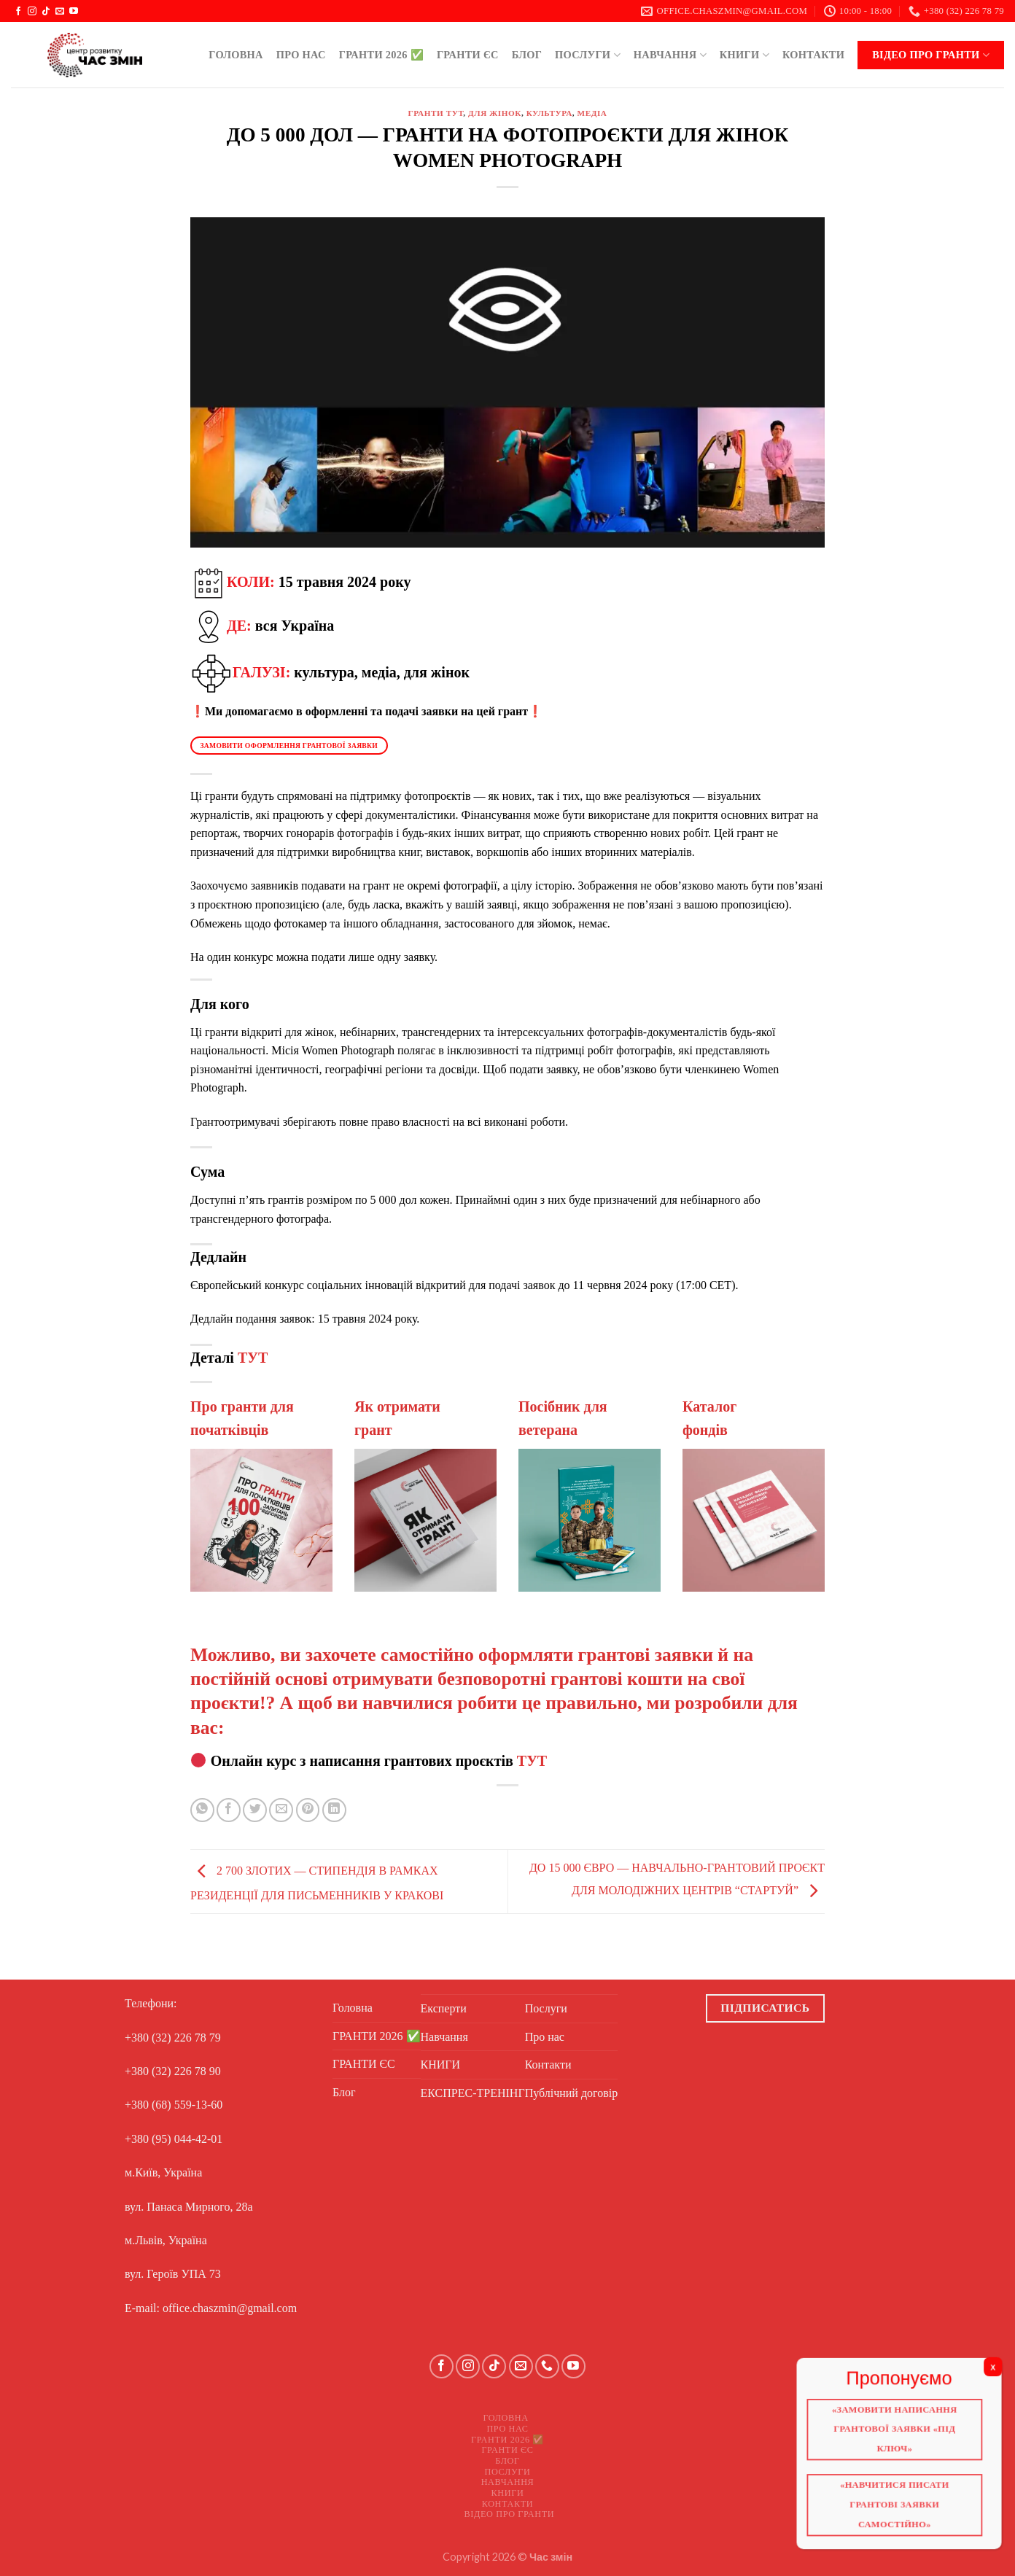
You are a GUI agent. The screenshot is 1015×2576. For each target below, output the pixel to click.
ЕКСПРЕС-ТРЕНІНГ (473, 2093)
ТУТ (253, 1358)
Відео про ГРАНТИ (930, 55)
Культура (549, 113)
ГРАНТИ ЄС (468, 55)
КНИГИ (744, 55)
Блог (527, 55)
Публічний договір (571, 2093)
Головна (235, 55)
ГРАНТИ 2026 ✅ (381, 55)
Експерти (444, 2008)
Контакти (813, 55)
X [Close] (1000, 2369)
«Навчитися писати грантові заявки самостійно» (899, 2509)
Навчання (670, 55)
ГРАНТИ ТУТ (435, 113)
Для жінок (494, 113)
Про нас (301, 55)
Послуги (588, 55)
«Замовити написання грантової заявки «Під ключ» (899, 2432)
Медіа (592, 113)
